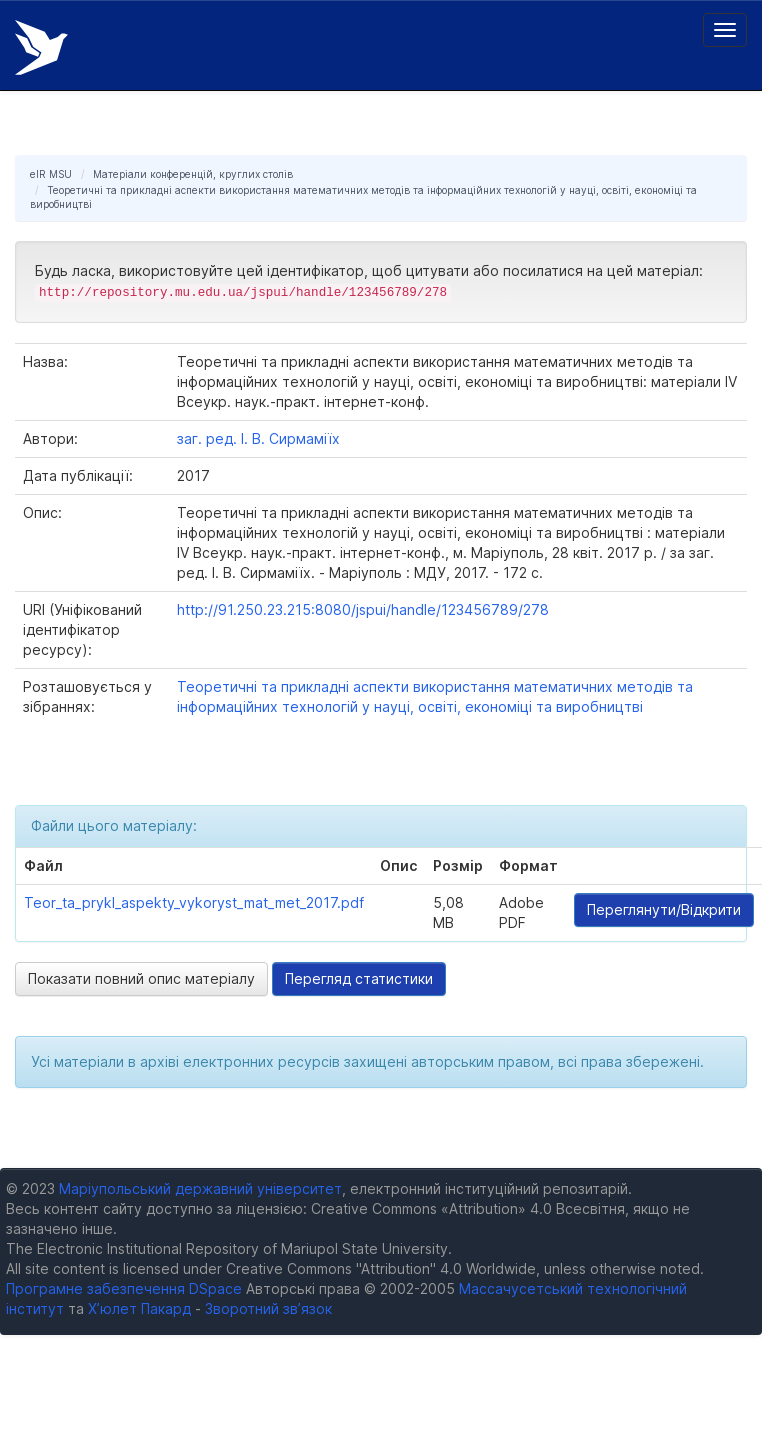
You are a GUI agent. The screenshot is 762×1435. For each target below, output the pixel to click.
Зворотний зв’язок (268, 1308)
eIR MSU (51, 174)
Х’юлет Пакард (139, 1308)
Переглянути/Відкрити (664, 909)
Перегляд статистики (359, 978)
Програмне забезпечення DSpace (124, 1288)
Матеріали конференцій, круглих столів (193, 174)
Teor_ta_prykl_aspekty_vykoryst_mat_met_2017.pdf (194, 902)
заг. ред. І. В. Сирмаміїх (258, 438)
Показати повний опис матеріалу (141, 978)
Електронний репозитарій (41, 47)
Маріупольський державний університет (200, 1188)
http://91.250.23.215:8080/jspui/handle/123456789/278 (363, 609)
